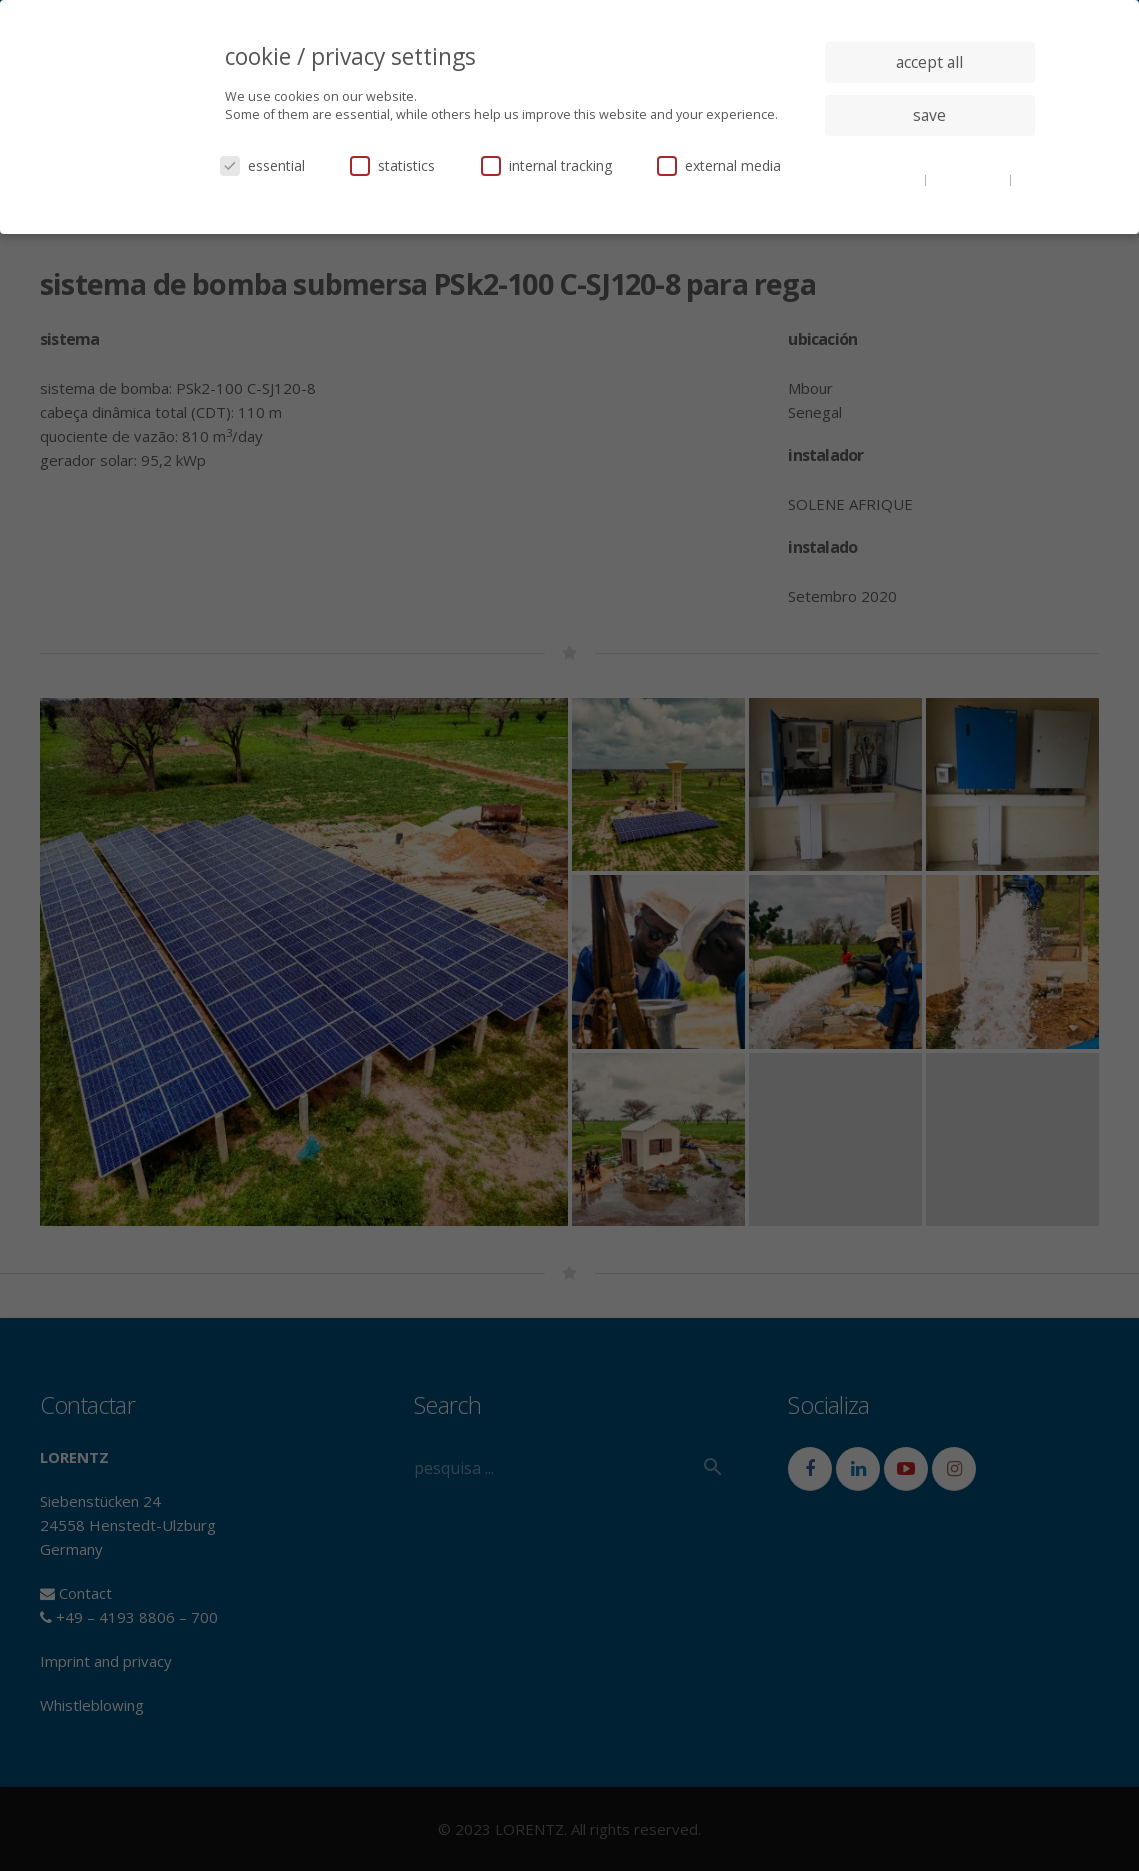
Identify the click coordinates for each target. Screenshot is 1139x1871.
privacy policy (969, 179)
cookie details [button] (883, 179)
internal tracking (546, 165)
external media (719, 165)
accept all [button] (929, 62)
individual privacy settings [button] (929, 155)
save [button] (929, 115)
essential (262, 165)
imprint (929, 194)
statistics (392, 165)
